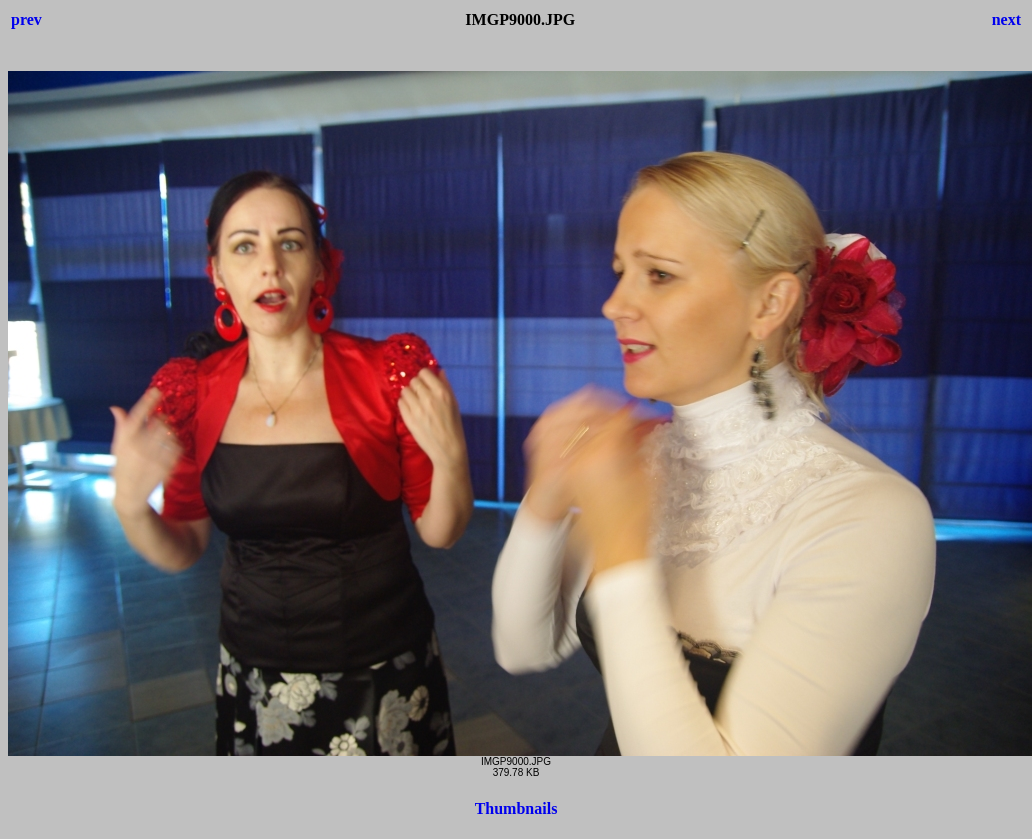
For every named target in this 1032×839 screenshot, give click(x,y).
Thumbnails (516, 808)
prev (26, 19)
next (1006, 19)
